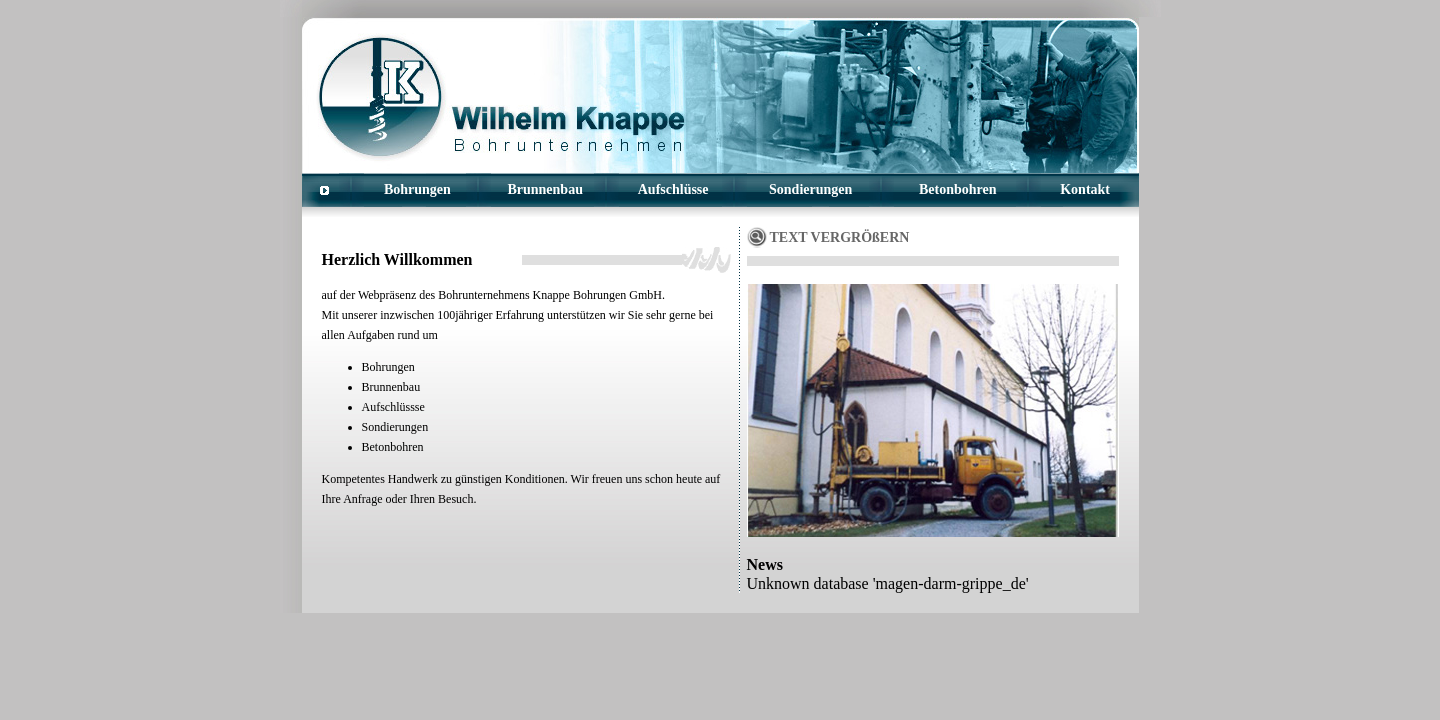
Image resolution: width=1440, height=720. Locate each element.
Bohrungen (417, 189)
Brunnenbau (544, 189)
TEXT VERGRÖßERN (840, 237)
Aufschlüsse (673, 189)
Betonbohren (958, 189)
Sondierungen (810, 189)
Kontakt (1085, 189)
